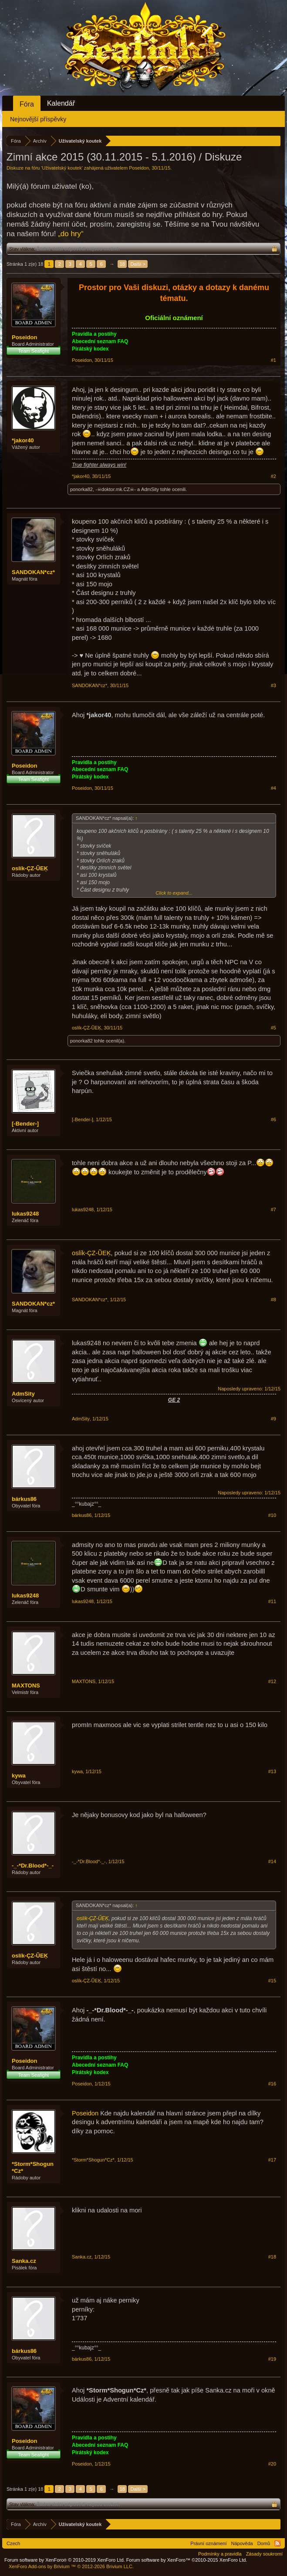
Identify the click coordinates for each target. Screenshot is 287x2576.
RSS (277, 2543)
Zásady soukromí (264, 2553)
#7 (273, 1209)
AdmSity (150, 489)
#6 (273, 1119)
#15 (272, 1980)
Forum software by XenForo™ (186, 2560)
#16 (272, 2083)
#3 (273, 685)
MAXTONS (26, 1685)
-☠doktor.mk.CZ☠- (115, 489)
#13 (272, 1771)
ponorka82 (81, 489)
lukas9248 (25, 1213)
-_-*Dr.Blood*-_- (33, 1865)
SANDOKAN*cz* (33, 572)
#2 (273, 476)
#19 (272, 2359)
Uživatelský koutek (62, 167)
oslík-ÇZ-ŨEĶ (30, 868)
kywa (19, 1775)
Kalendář (61, 103)
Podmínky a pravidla (220, 2553)
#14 (272, 1861)
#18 (272, 2256)
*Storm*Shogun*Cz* (33, 2167)
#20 (272, 2463)
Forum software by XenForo (64, 2560)
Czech (13, 2543)
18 (122, 264)
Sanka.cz (24, 2261)
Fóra (27, 104)
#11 (272, 1601)
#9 (273, 1418)
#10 (272, 1515)
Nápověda (242, 2543)
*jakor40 (23, 440)
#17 (272, 2159)
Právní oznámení (208, 2543)
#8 (273, 1299)
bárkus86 (24, 1499)
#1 (273, 360)
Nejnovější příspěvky (38, 119)
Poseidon (139, 167)
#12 (272, 1681)
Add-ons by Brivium (71, 2566)
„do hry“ (71, 234)
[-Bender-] (25, 1123)
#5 (273, 1027)
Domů (263, 2543)
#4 (273, 788)
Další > (137, 264)
